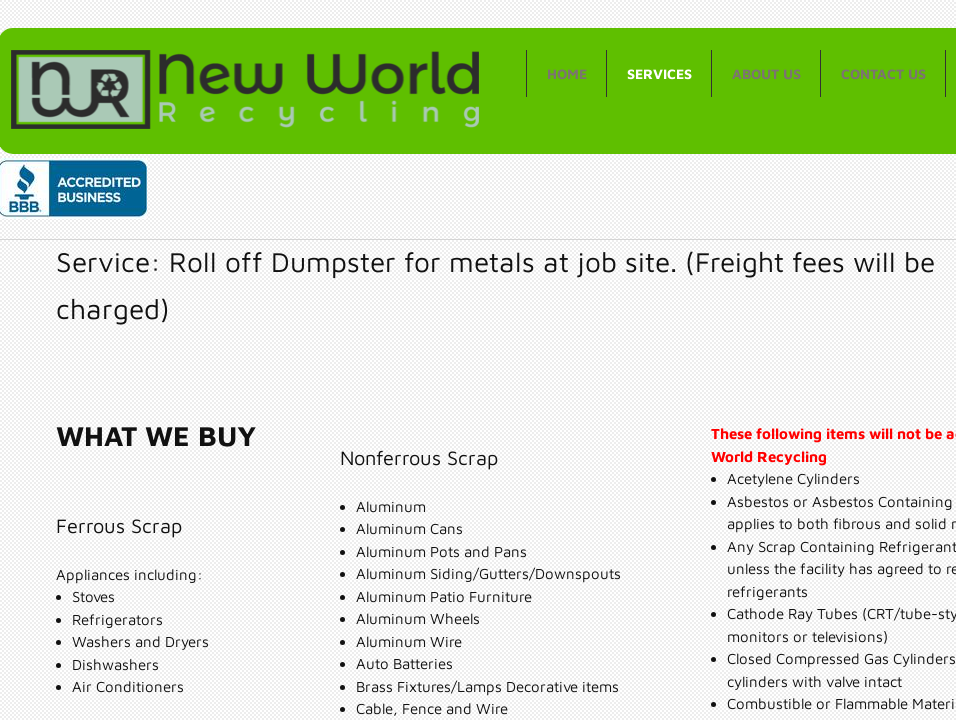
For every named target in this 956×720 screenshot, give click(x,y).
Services (659, 73)
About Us (766, 73)
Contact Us (883, 73)
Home (567, 73)
